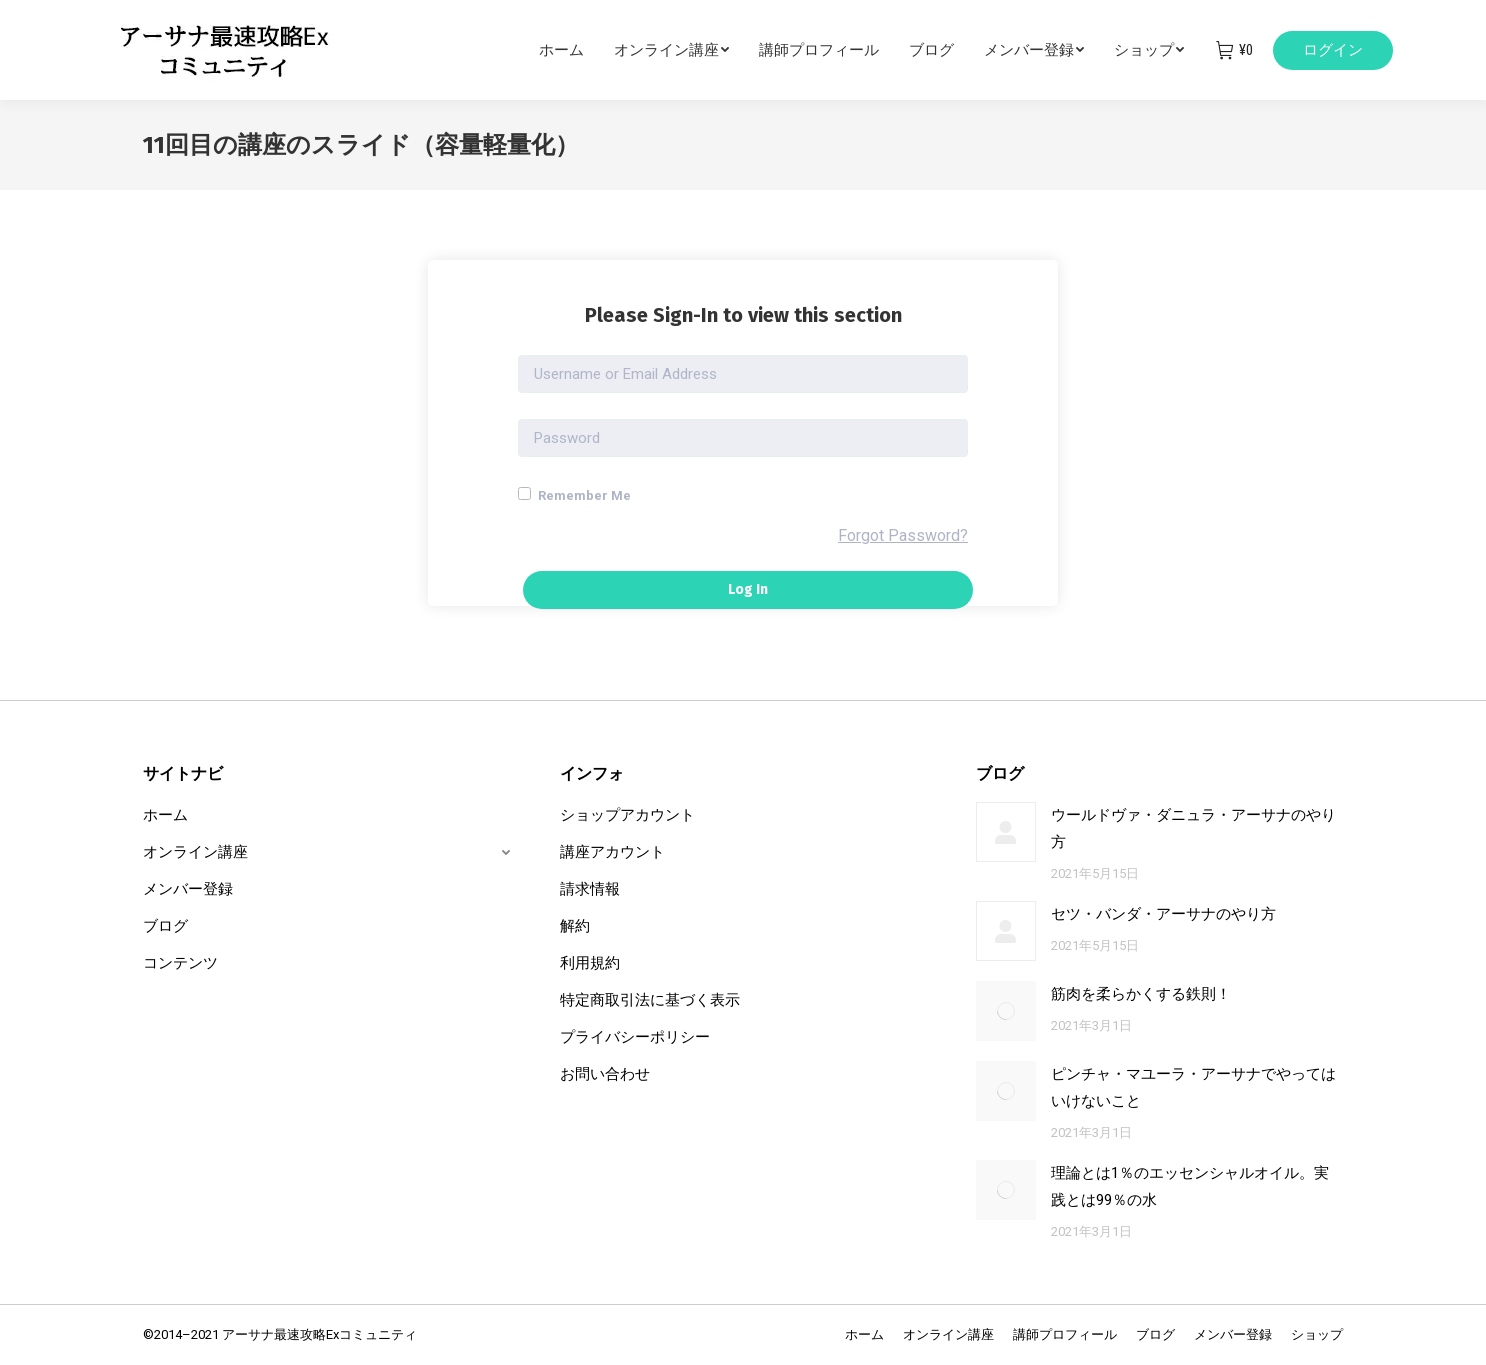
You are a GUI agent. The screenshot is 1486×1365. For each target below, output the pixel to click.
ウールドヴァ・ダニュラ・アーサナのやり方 (1193, 828)
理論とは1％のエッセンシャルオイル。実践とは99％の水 (1190, 1186)
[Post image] (1006, 832)
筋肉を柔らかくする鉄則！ (1141, 994)
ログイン (1333, 50)
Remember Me (574, 495)
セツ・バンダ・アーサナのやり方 (1163, 914)
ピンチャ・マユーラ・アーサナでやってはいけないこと (1193, 1087)
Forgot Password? (903, 535)
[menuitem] (576, 50)
